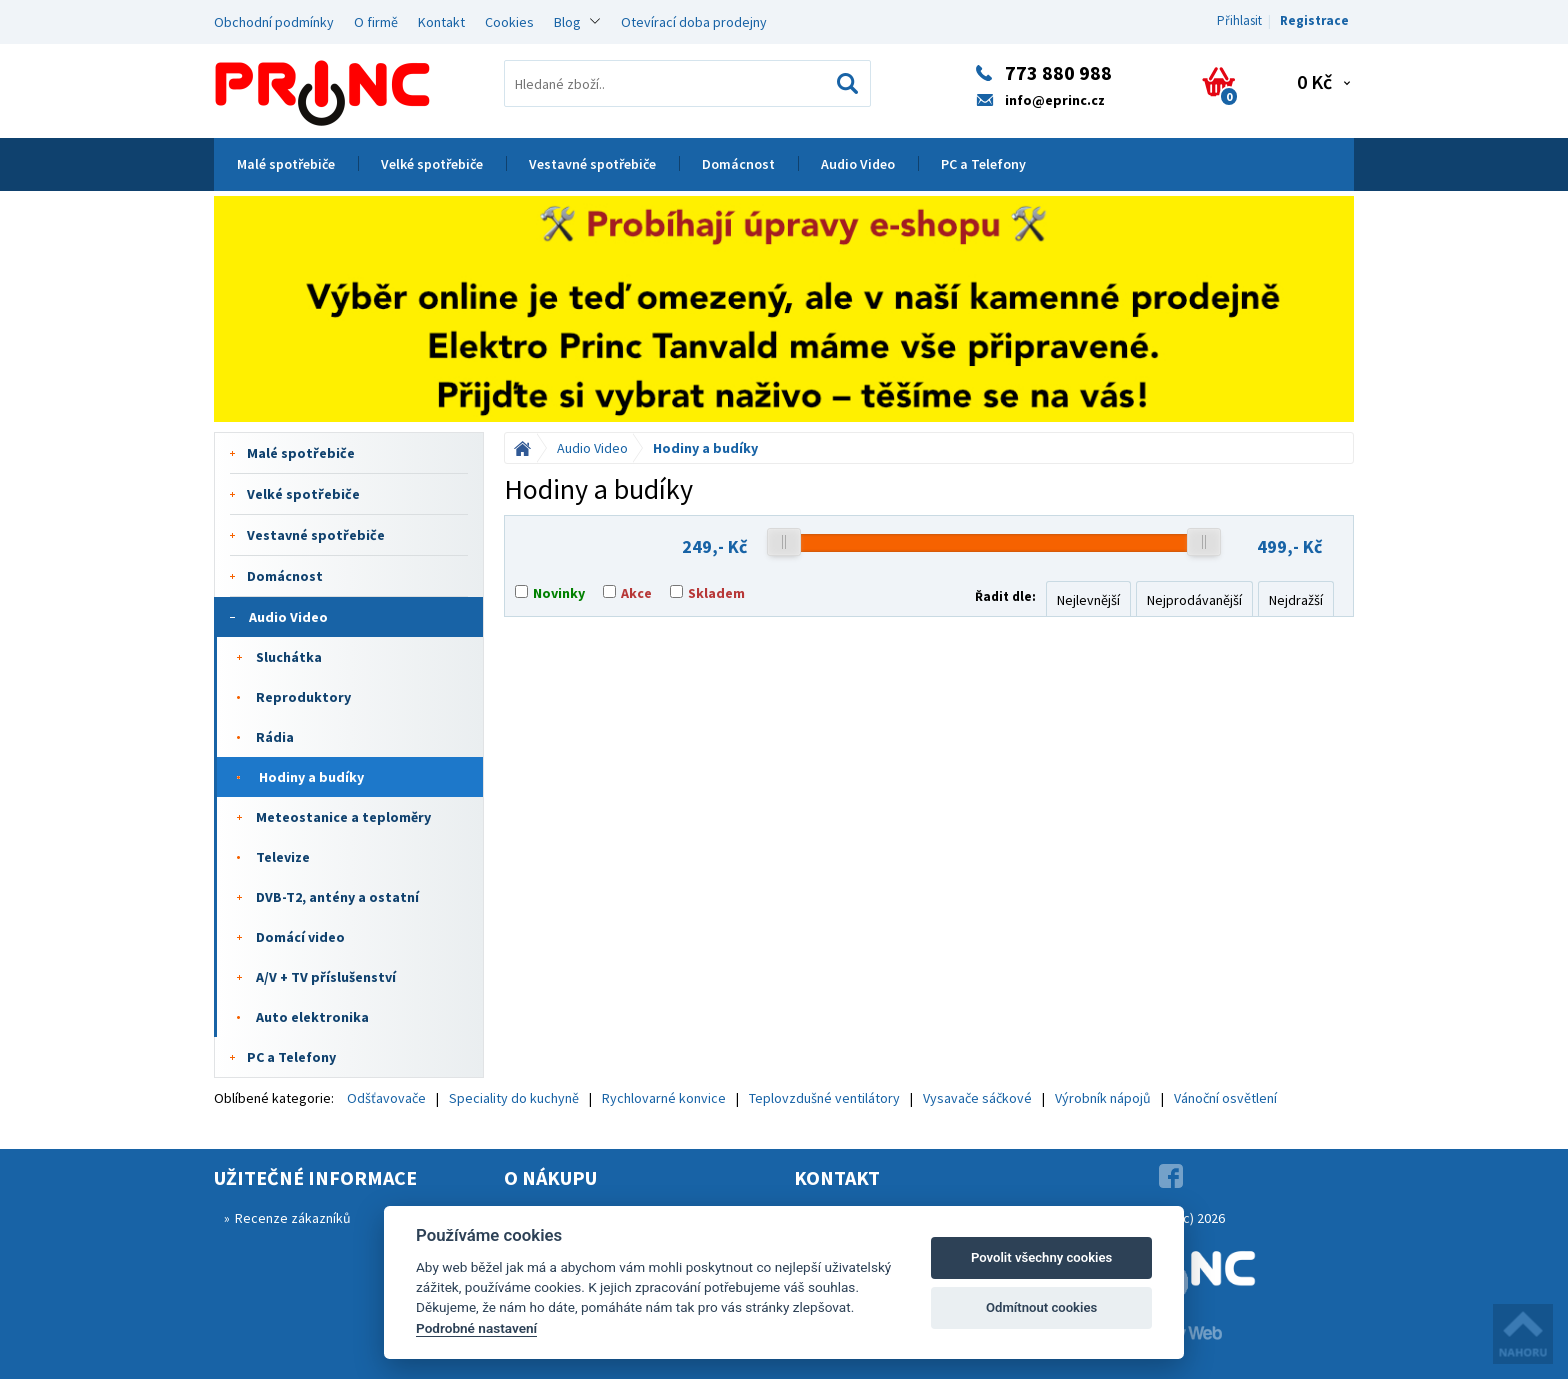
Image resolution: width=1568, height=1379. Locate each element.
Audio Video (858, 164)
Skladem (716, 593)
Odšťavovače (386, 1098)
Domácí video (300, 937)
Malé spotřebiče (286, 164)
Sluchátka (289, 657)
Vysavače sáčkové (977, 1098)
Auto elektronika (312, 1017)
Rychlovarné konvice (664, 1098)
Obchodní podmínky (274, 22)
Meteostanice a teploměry (343, 817)
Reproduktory (303, 697)
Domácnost (738, 164)
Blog (567, 22)
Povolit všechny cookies (1041, 1257)
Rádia (275, 737)
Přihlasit (1239, 20)
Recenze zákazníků (293, 1218)
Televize (283, 857)
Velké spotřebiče (432, 164)
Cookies (509, 22)
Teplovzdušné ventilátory (824, 1098)
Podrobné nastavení (476, 1328)
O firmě (376, 22)
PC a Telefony (983, 164)
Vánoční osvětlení (1225, 1098)
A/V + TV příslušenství (326, 977)
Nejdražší (1296, 600)
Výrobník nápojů (1103, 1098)
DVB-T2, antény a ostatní (337, 897)
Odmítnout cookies (1041, 1307)
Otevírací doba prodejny (694, 22)
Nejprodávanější (1194, 600)
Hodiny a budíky (311, 777)
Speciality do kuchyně (514, 1098)
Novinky (559, 593)
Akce (636, 593)
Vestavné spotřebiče (592, 164)
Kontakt (441, 22)
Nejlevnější (1088, 600)
